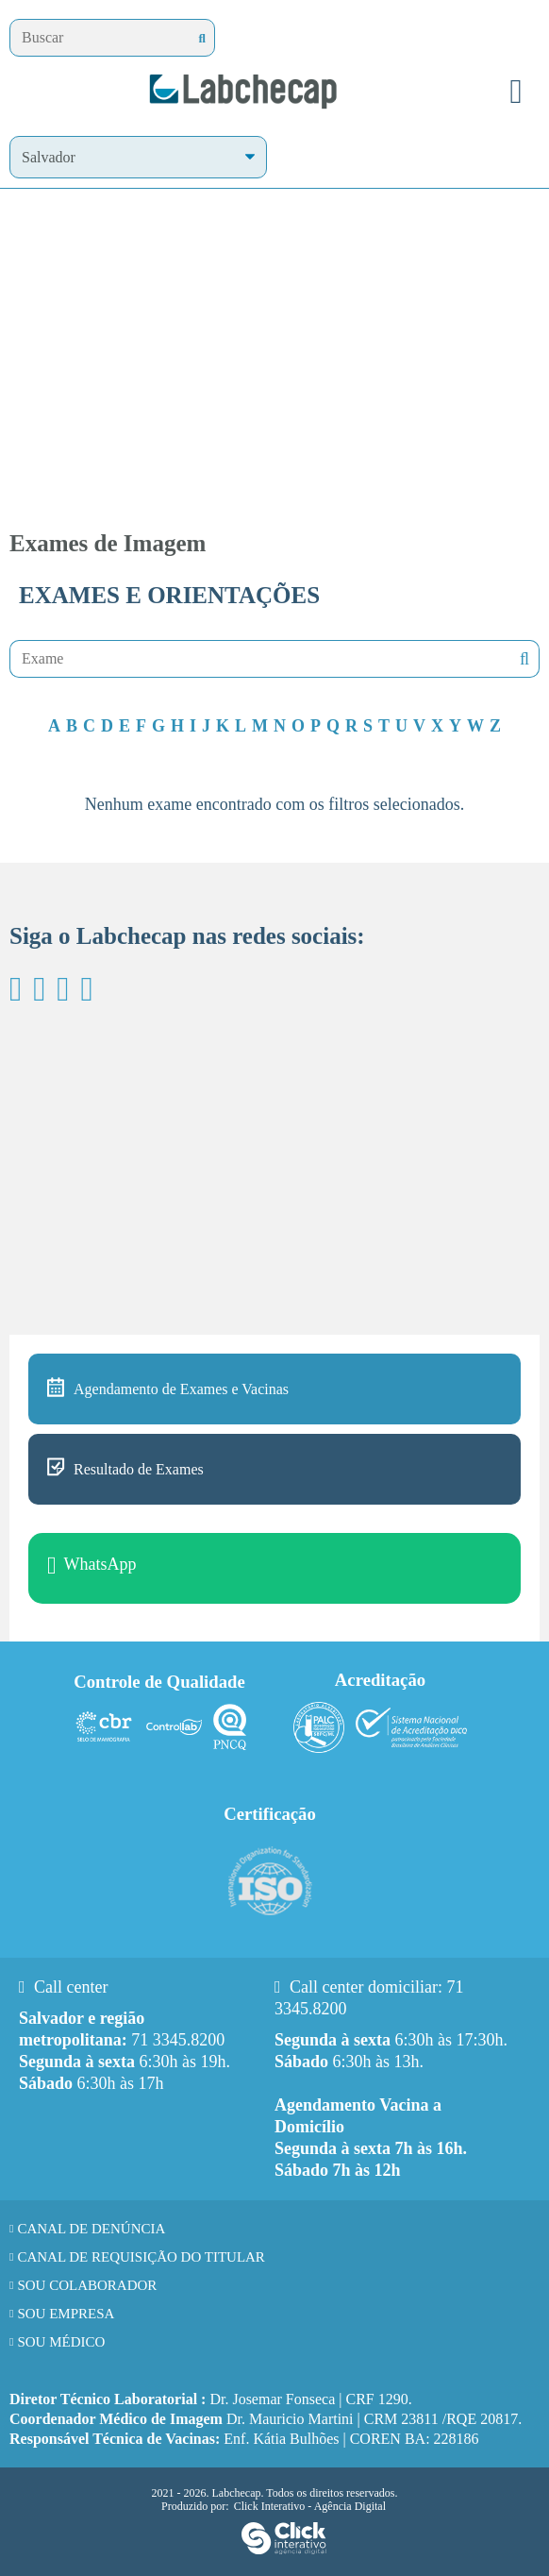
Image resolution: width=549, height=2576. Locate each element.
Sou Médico (61, 2341)
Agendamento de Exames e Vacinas (181, 1389)
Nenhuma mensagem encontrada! (522, 659)
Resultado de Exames (139, 1469)
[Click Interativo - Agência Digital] (283, 2550)
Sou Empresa (65, 2313)
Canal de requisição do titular (141, 2257)
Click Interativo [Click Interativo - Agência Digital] (310, 2506)
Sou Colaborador (87, 2285)
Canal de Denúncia (91, 2228)
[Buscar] (202, 38)
